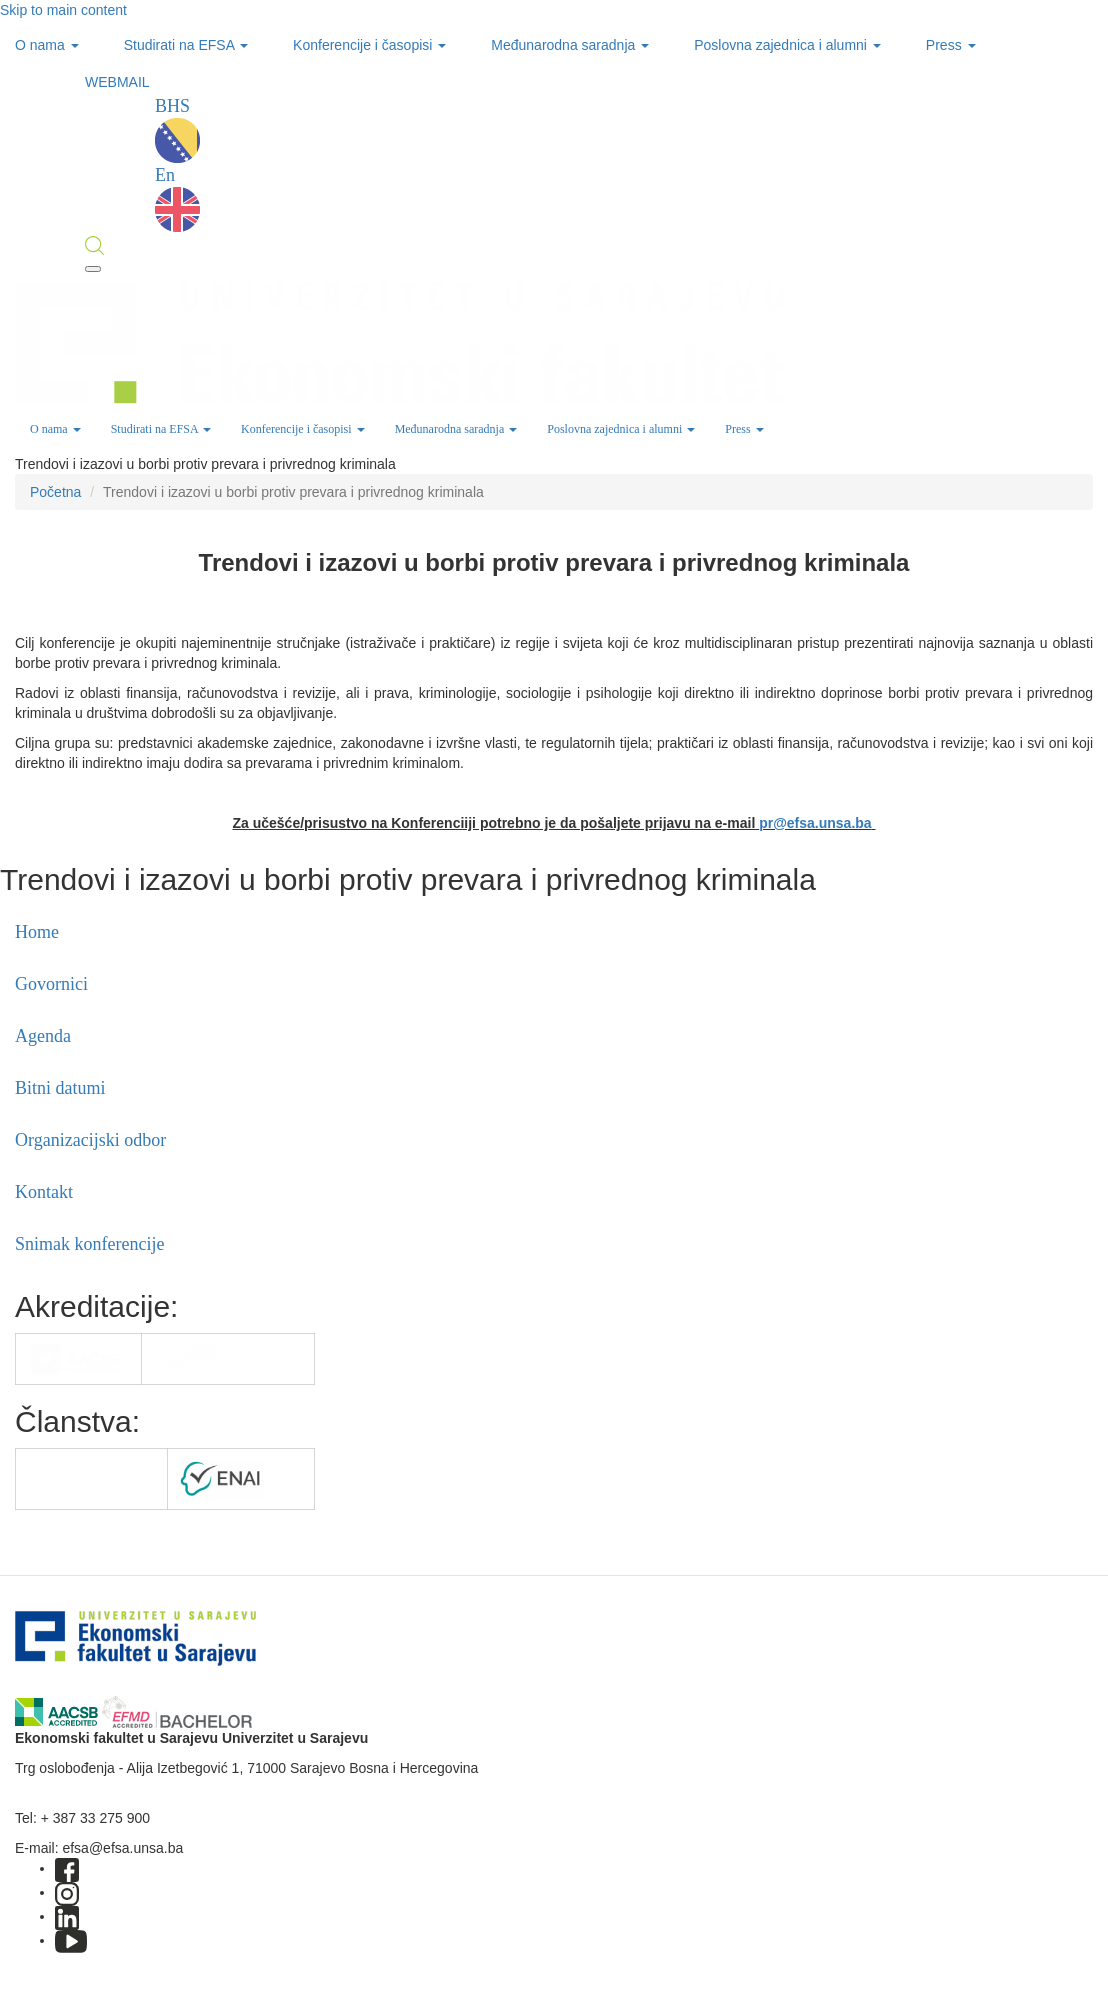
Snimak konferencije (89, 1244)
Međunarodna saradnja (570, 45)
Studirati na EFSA (186, 45)
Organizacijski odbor (90, 1140)
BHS (177, 129)
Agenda (43, 1036)
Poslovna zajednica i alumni (787, 45)
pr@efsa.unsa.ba (815, 823)
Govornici (51, 984)
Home (37, 932)
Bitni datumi (60, 1088)
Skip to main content (63, 10)
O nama (47, 45)
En (177, 198)
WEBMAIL (117, 82)
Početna (55, 492)
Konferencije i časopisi (369, 45)
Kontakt (44, 1192)
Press (951, 45)
